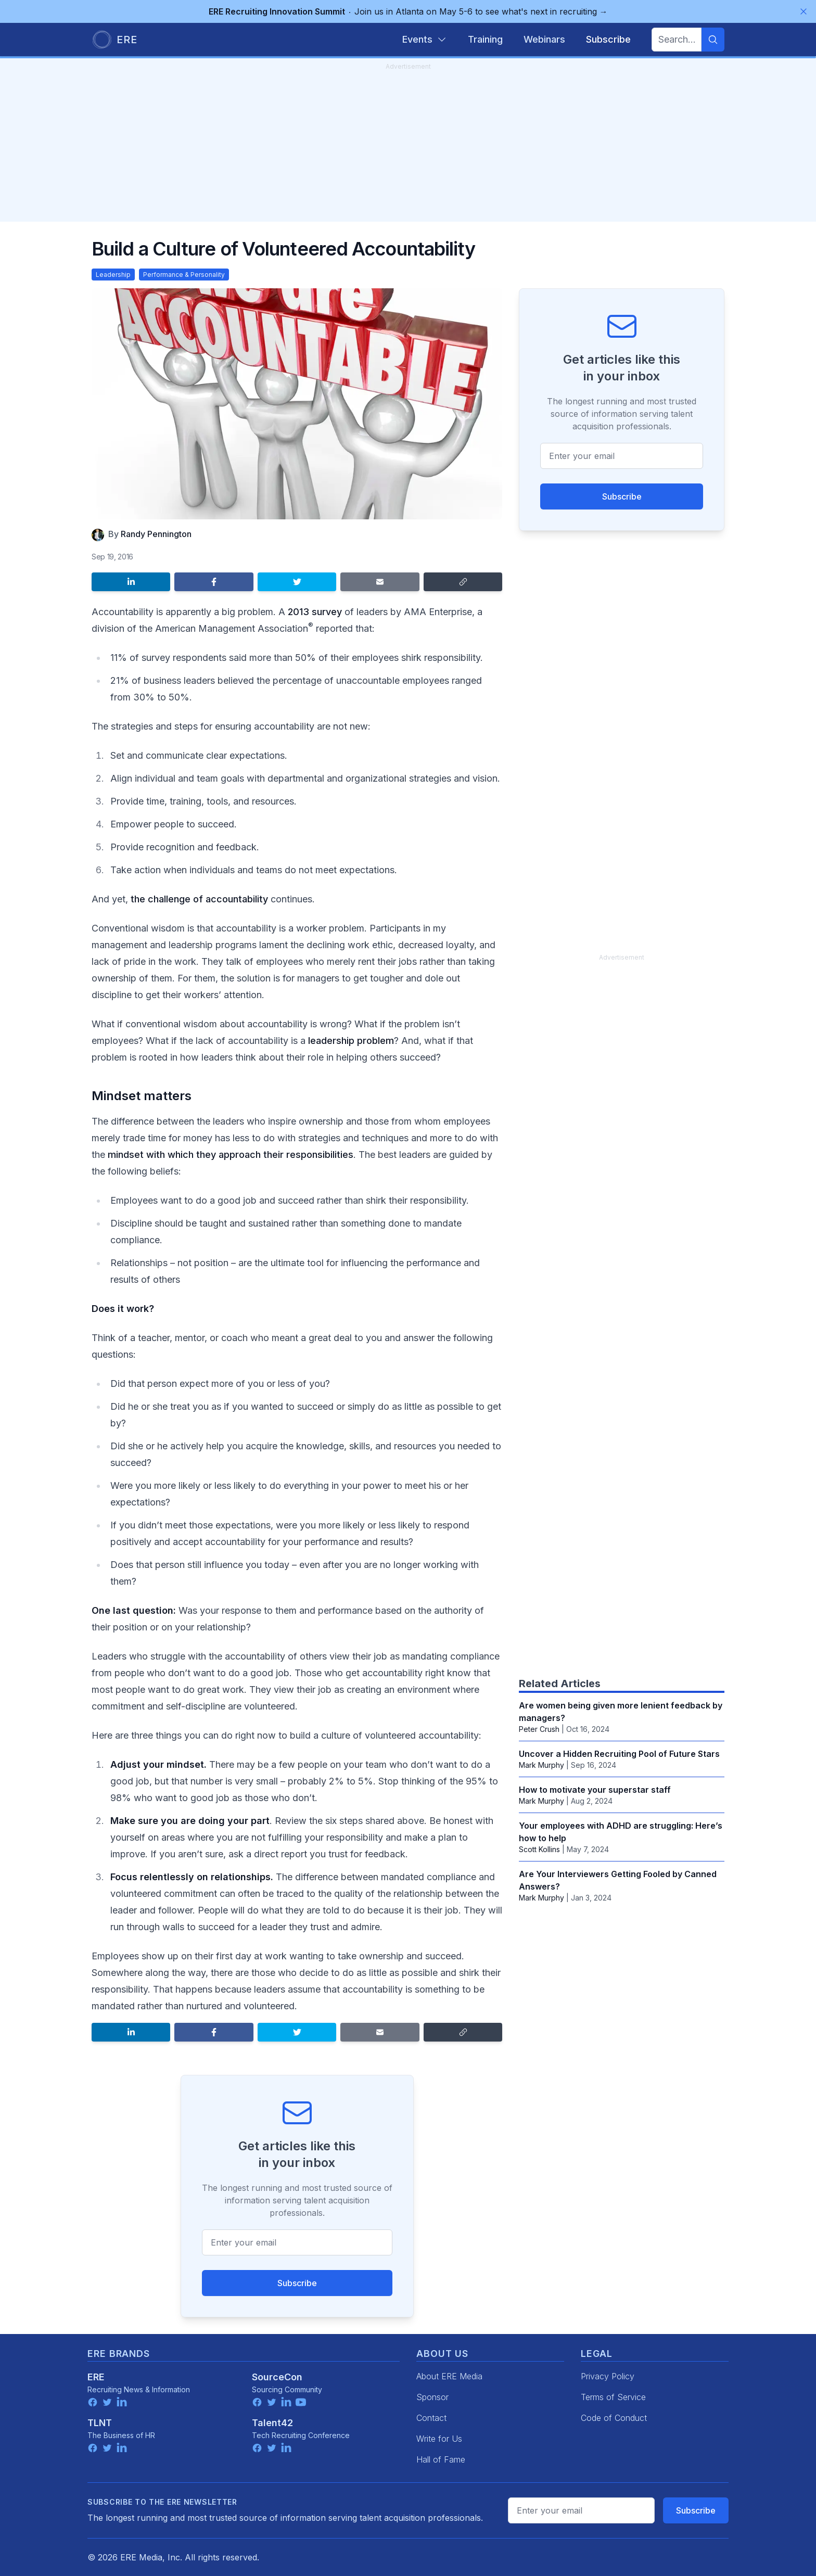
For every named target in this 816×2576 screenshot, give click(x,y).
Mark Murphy (541, 1765)
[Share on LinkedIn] (131, 581)
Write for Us (439, 2438)
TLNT (99, 2422)
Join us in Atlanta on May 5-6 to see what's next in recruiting (408, 11)
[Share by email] (379, 581)
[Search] (713, 40)
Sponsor (432, 2397)
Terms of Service (613, 2397)
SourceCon (277, 2376)
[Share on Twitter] (297, 581)
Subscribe (297, 2283)
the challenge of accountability (199, 899)
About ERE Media (449, 2376)
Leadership (113, 274)
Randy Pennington (156, 534)
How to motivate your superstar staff (595, 1789)
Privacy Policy (607, 2376)
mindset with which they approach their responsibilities (230, 1154)
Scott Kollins (539, 1849)
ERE (96, 2376)
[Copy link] (463, 581)
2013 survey (315, 611)
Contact (431, 2418)
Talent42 (272, 2422)
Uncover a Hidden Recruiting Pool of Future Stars (619, 1754)
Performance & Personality (184, 274)
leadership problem (351, 1040)
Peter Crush (539, 1729)
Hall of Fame (440, 2459)
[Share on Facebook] (213, 581)
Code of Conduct (614, 2418)
